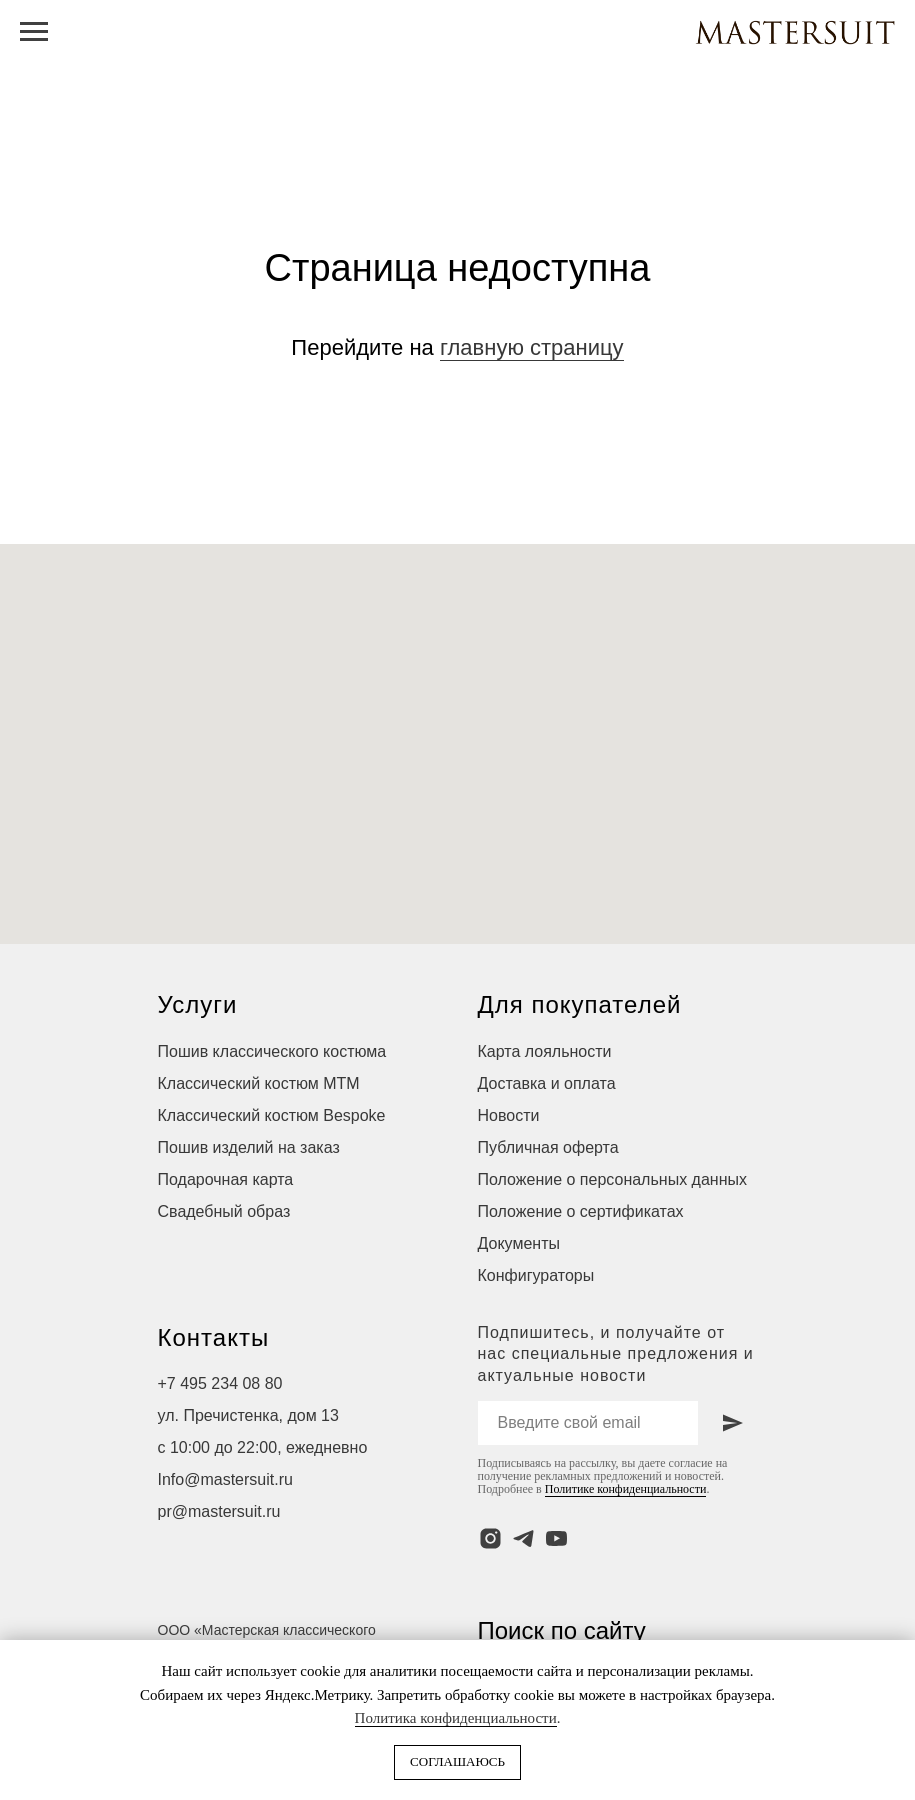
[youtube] (556, 1538)
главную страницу (532, 347)
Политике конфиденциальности (626, 1489)
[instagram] (490, 1538)
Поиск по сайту (562, 1630)
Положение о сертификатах (581, 1211)
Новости (509, 1115)
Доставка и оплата (547, 1083)
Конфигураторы (536, 1275)
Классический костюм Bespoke (272, 1115)
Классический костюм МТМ (259, 1083)
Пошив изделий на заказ (249, 1147)
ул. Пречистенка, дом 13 (248, 1415)
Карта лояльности (545, 1051)
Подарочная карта (226, 1179)
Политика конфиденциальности (456, 1718)
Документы (519, 1243)
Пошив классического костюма (272, 1051)
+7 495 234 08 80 (220, 1383)
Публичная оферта (548, 1147)
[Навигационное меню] (34, 32)
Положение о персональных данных (612, 1179)
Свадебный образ (224, 1211)
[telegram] (523, 1538)
